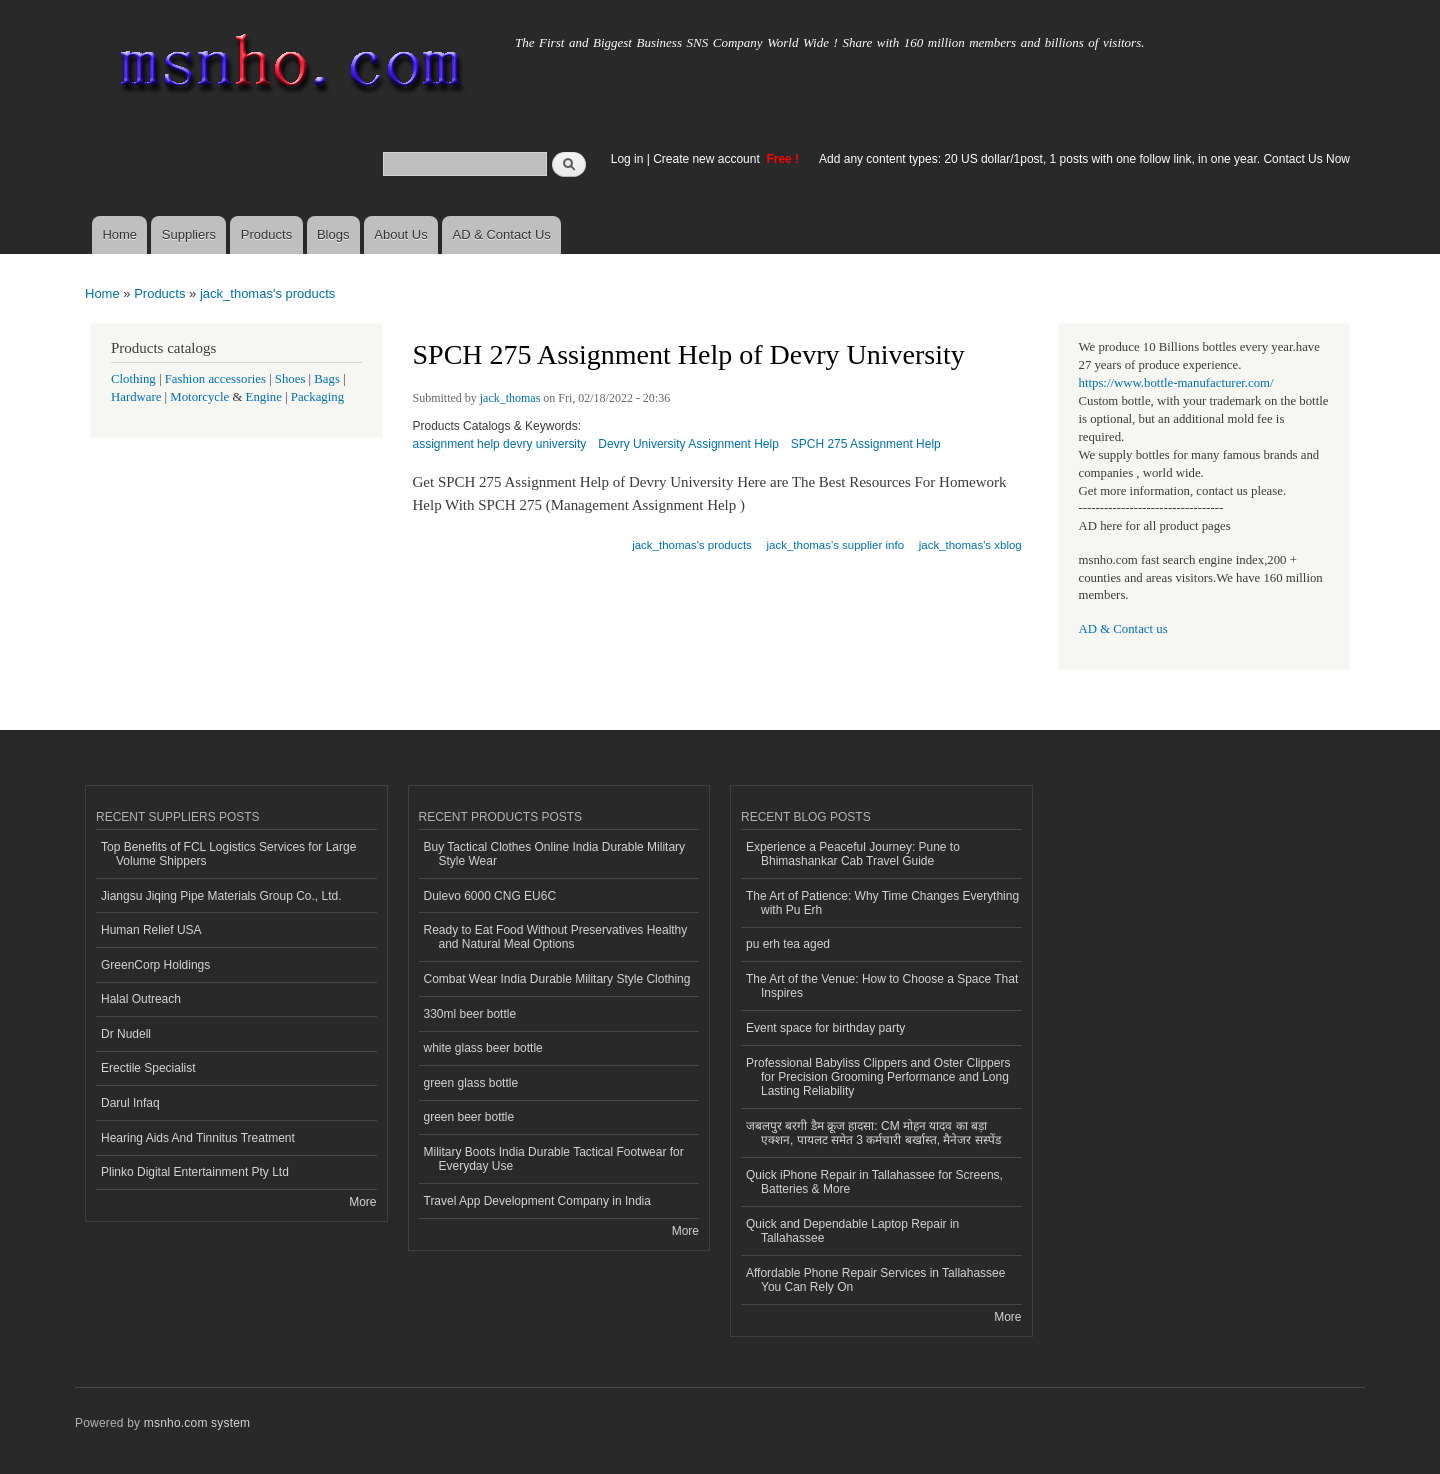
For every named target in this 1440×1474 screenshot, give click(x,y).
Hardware (136, 397)
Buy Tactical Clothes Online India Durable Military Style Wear (555, 854)
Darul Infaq (130, 1103)
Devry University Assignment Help (688, 444)
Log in (627, 159)
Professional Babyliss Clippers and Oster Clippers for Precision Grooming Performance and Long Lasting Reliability (878, 1077)
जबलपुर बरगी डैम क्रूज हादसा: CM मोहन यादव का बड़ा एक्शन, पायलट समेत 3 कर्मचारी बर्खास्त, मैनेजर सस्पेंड (873, 1133)
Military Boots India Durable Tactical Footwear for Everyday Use (554, 1159)
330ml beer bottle (470, 1014)
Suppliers (189, 234)
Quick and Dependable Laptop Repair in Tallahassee (852, 1231)
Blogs (333, 234)
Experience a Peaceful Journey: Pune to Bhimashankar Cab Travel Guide (853, 854)
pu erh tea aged (788, 944)
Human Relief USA (151, 930)
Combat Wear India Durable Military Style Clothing (557, 979)
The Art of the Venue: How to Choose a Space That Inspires (882, 986)
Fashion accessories (215, 379)
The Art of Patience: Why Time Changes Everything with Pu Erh (882, 903)
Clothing (133, 379)
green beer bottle (469, 1117)
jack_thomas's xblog (970, 545)
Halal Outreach (141, 999)
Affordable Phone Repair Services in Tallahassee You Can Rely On (875, 1280)
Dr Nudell (126, 1034)
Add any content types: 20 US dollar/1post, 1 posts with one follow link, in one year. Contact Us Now (1084, 159)
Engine (264, 397)
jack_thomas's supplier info (836, 545)
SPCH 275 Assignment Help (866, 444)
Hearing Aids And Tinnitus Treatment (198, 1138)
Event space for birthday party (825, 1028)
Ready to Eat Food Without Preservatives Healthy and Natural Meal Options (556, 937)
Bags (327, 379)
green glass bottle (471, 1083)
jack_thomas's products (267, 293)
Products (266, 234)
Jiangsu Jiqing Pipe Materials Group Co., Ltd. (221, 896)
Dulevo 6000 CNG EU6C (490, 896)
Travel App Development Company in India (537, 1201)
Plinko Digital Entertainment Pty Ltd (195, 1172)
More (362, 1202)
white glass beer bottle (483, 1048)
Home (119, 234)
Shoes (290, 379)
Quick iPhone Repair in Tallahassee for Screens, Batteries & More (874, 1182)
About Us (400, 234)
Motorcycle (199, 397)
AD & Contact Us (502, 234)
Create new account (708, 159)
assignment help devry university (500, 444)
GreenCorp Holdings (155, 965)
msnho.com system (197, 1423)
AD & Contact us (1123, 629)
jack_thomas (510, 398)
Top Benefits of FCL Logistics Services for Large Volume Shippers (228, 854)
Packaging (317, 397)
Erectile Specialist (148, 1068)
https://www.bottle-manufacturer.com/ (1176, 383)
